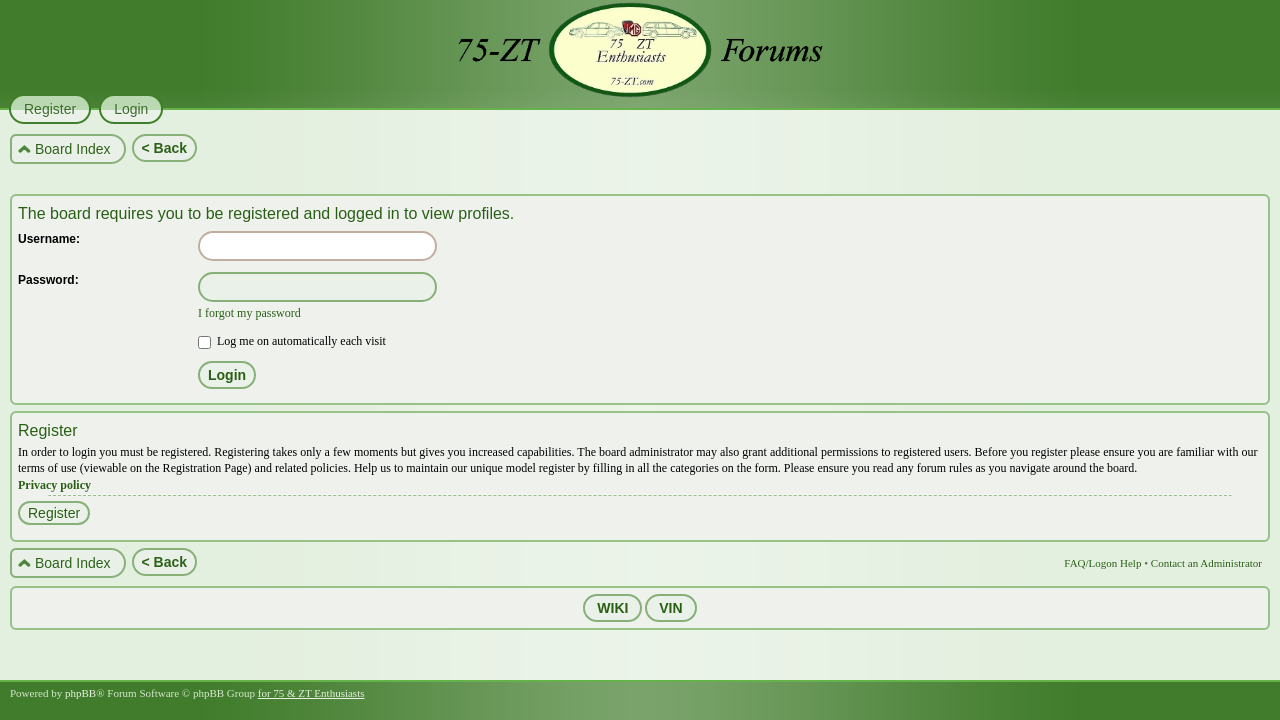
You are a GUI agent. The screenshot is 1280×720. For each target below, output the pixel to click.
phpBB (80, 693)
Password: (48, 280)
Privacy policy (54, 485)
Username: (49, 239)
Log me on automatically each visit (292, 341)
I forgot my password (249, 313)
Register (54, 513)
